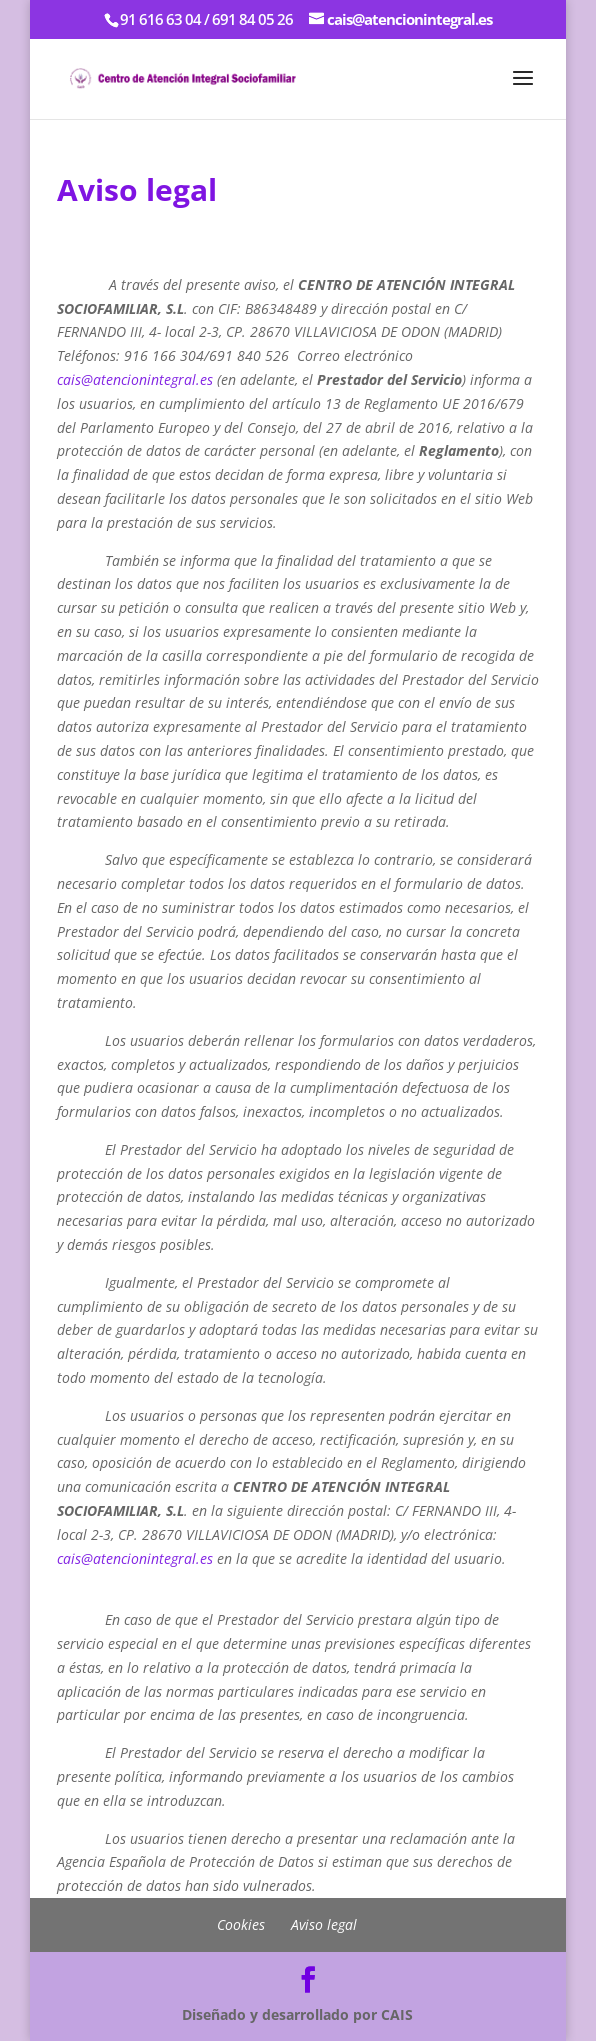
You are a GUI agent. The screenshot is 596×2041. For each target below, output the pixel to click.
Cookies (241, 1924)
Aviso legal (324, 1924)
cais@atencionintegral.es (135, 379)
